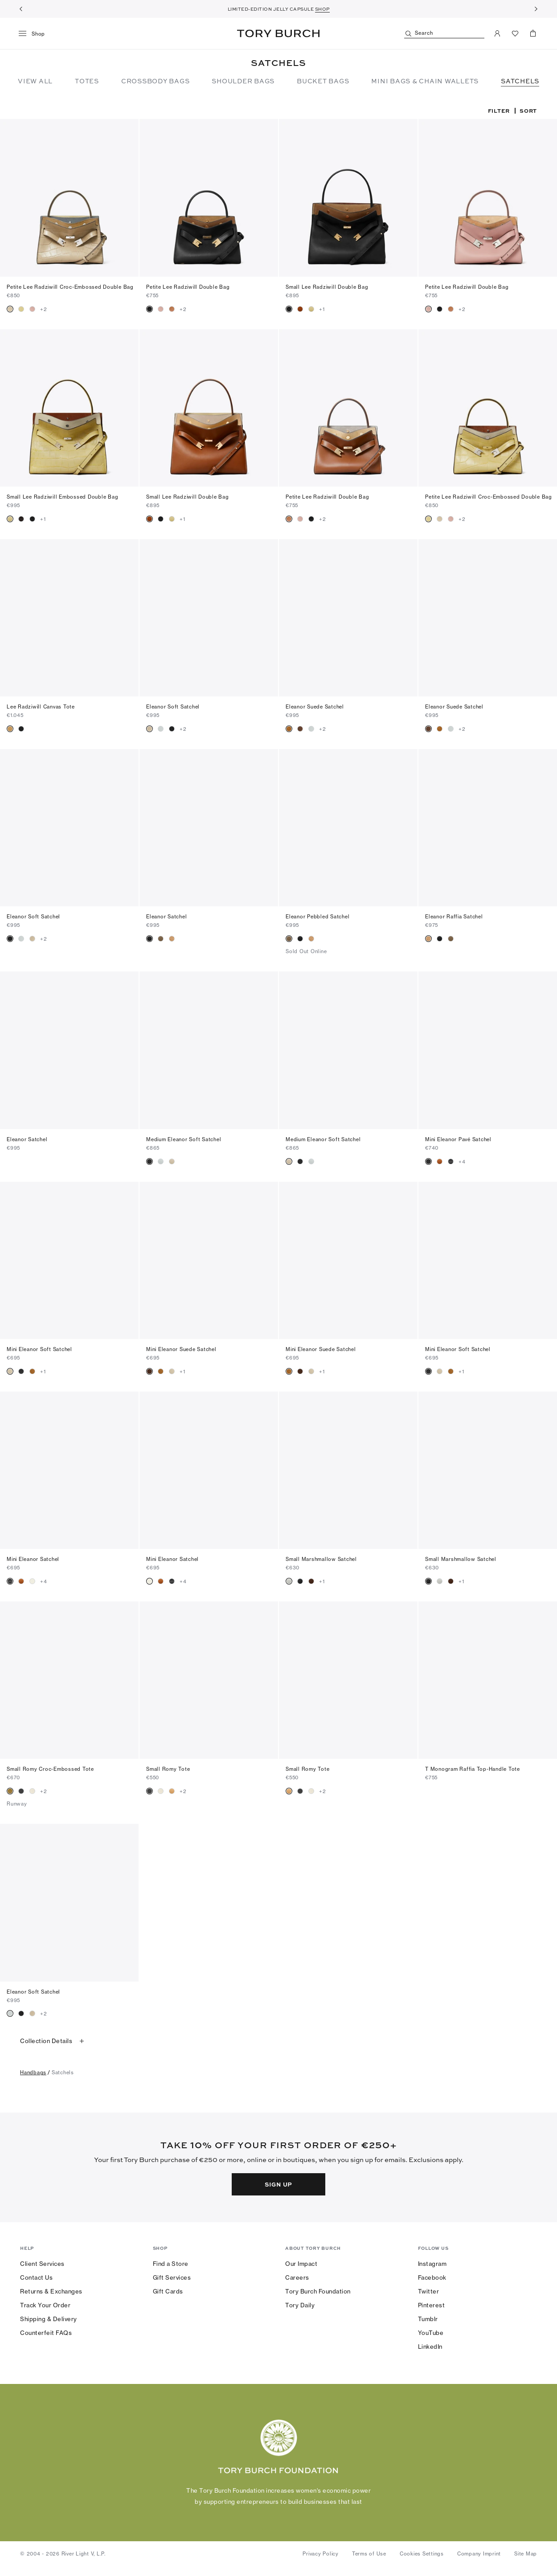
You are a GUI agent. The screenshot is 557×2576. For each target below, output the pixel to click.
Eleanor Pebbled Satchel (317, 916)
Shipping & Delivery (48, 2318)
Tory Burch (278, 33)
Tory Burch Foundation (318, 2291)
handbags (33, 2072)
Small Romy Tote (168, 1769)
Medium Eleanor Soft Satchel (183, 1139)
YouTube (431, 2332)
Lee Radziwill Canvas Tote (41, 707)
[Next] (536, 9)
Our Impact (301, 2263)
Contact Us (36, 2277)
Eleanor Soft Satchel (173, 707)
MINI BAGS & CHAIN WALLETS (425, 80)
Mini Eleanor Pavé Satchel (458, 1139)
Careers (297, 2277)
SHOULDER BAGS (243, 80)
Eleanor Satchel (166, 916)
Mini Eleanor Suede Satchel (181, 1349)
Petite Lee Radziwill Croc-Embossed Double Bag (70, 287)
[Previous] (21, 9)
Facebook (432, 2277)
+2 (43, 309)
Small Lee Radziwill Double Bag (327, 287)
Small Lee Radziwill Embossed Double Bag (62, 497)
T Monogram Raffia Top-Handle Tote (472, 1769)
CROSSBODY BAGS (155, 80)
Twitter (428, 2291)
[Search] (444, 33)
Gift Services (172, 2277)
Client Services (42, 2263)
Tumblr (428, 2318)
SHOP (322, 9)
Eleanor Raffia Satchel (454, 916)
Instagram (432, 2263)
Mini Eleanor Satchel (33, 1559)
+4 (462, 1162)
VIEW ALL (35, 80)
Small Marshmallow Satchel (321, 1559)
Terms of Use (369, 2554)
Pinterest (431, 2305)
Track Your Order (45, 2305)
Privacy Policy (321, 2554)
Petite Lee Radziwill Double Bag (187, 287)
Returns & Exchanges (51, 2291)
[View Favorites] (515, 33)
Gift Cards (168, 2291)
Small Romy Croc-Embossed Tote (50, 1769)
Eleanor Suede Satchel (315, 707)
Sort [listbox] (528, 110)
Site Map (525, 2554)
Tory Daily (300, 2305)
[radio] (10, 309)
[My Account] (497, 33)
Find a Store (170, 2263)
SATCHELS (520, 80)
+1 (322, 309)
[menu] (35, 33)
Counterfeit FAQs (46, 2332)
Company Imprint (479, 2554)
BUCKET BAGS (323, 80)
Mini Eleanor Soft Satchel (39, 1349)
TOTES (87, 80)
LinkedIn (430, 2346)
